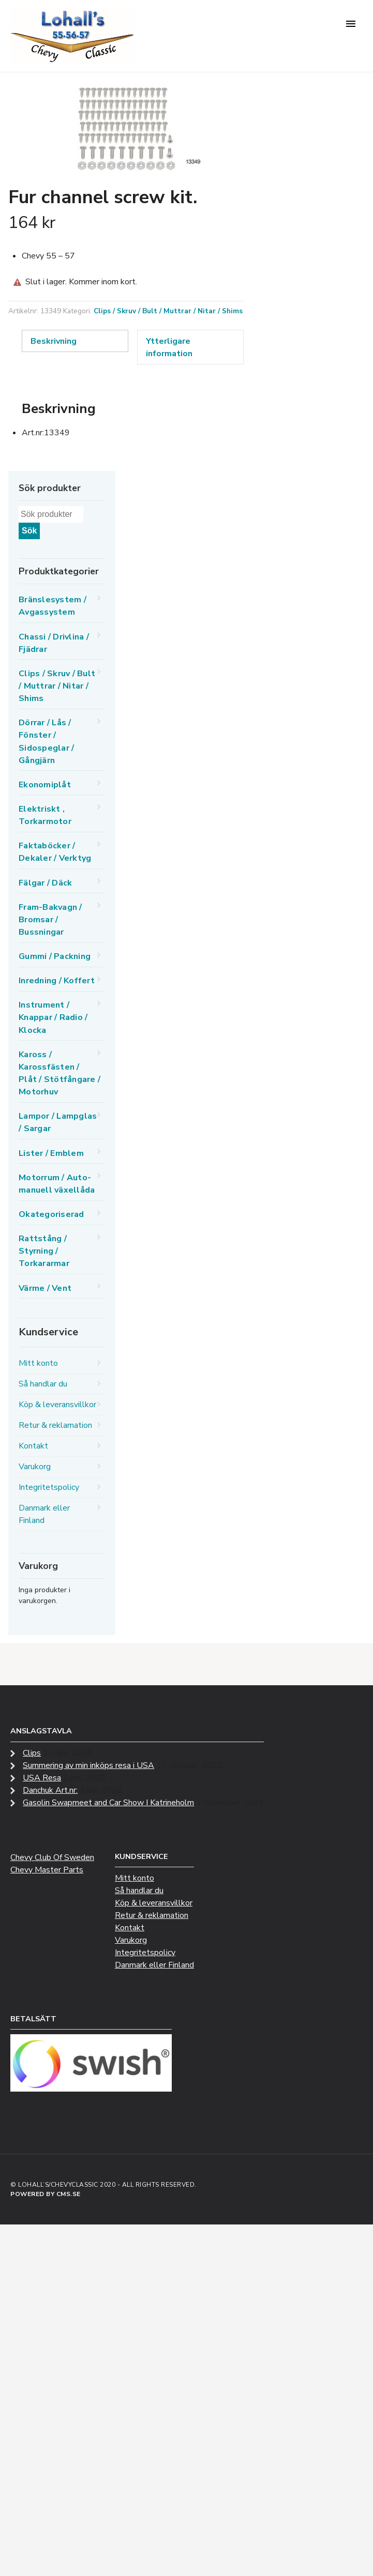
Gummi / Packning (55, 956)
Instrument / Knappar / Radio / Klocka (53, 1017)
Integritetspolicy (49, 1487)
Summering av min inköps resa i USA (88, 1765)
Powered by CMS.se (45, 2194)
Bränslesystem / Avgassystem (52, 606)
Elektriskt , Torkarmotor (45, 815)
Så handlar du (43, 1384)
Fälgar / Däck (45, 883)
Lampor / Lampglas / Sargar (58, 1122)
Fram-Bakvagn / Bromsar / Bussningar (50, 920)
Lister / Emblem (51, 1153)
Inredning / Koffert (57, 980)
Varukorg (35, 1466)
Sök (29, 530)
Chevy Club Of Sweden (52, 1857)
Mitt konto (38, 1363)
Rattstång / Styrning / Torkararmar (44, 1251)
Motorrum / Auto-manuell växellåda (57, 1184)
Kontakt (33, 1446)
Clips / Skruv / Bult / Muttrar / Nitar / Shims (168, 311)
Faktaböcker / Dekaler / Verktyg (55, 852)
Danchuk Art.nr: (50, 1790)
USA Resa (42, 1778)
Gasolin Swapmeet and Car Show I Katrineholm (108, 1802)
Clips (32, 1753)
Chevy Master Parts (46, 1870)
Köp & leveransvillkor (57, 1404)
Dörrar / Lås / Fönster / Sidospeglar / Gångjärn (46, 741)
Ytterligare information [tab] (169, 347)
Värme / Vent (45, 1288)
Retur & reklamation (55, 1425)
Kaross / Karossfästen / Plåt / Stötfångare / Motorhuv (59, 1073)
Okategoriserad (51, 1214)
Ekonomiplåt (45, 784)
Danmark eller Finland (44, 1514)
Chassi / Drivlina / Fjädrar (54, 643)
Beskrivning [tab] (54, 341)
